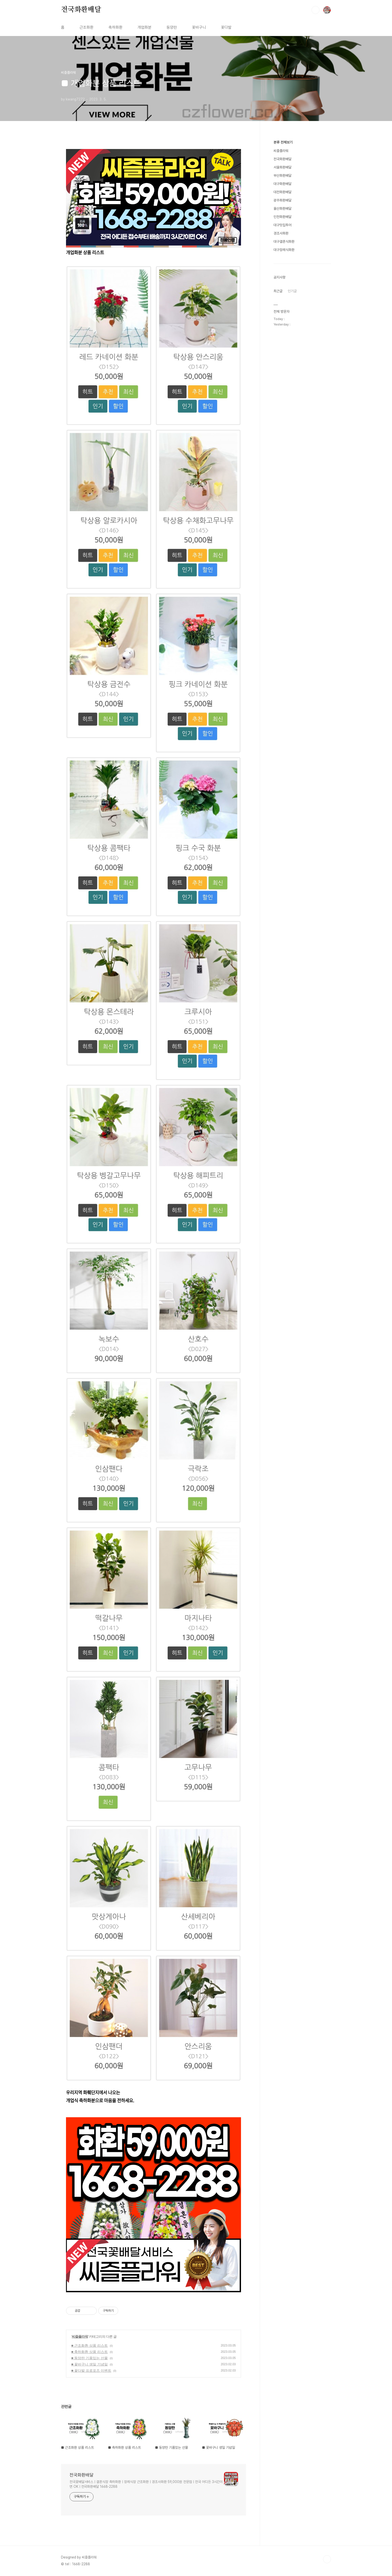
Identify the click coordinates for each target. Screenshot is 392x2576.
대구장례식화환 (284, 250)
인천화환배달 (283, 217)
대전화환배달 (283, 192)
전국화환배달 (81, 9)
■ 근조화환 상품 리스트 (89, 2346)
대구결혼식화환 (284, 242)
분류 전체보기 (283, 142)
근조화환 (87, 27)
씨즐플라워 (80, 2336)
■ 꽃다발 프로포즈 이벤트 (91, 2370)
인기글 (292, 291)
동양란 (171, 27)
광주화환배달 (283, 200)
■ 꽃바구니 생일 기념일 (89, 2364)
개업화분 (145, 27)
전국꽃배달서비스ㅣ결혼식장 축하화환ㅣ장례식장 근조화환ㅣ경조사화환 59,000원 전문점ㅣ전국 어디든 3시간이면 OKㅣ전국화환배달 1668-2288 (146, 2484)
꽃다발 (226, 27)
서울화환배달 (283, 167)
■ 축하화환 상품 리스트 (89, 2352)
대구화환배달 (283, 184)
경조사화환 (281, 233)
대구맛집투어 (283, 225)
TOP (327, 2559)
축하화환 (115, 27)
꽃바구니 (199, 27)
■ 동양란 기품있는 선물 (89, 2358)
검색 (315, 10)
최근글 (278, 291)
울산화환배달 (283, 208)
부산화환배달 (283, 176)
